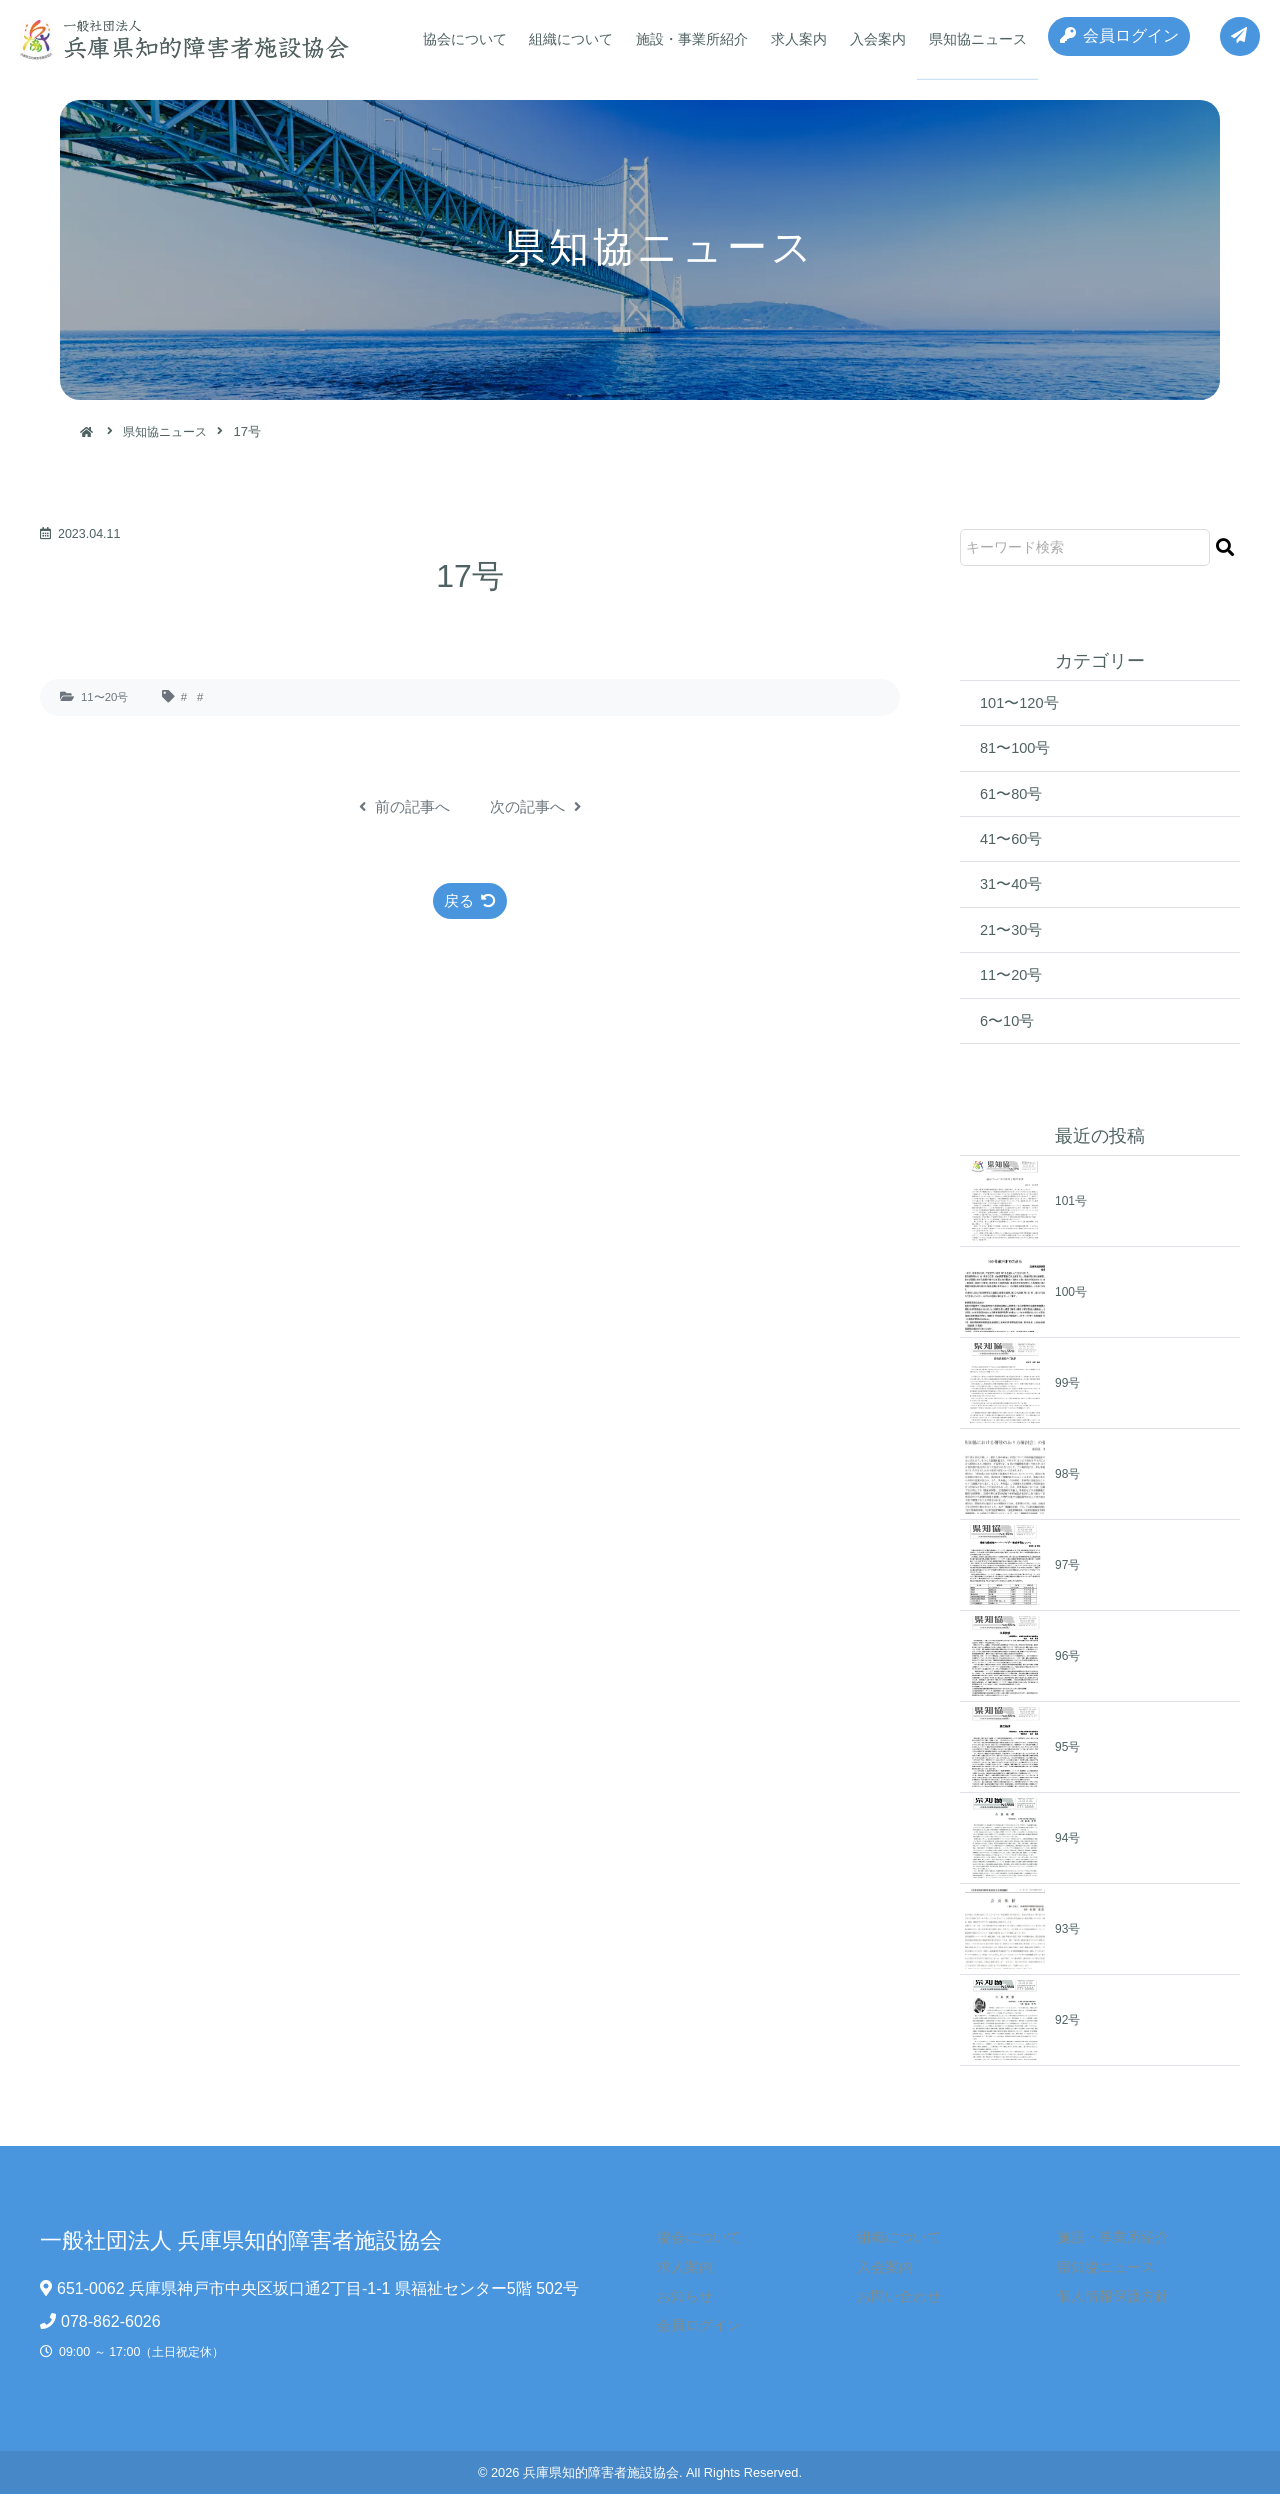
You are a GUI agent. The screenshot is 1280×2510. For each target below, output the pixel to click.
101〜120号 (1022, 703)
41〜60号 (1014, 845)
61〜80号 (1014, 798)
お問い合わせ (886, 2312)
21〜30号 (1014, 940)
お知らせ (673, 2312)
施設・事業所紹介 (685, 39)
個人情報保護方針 (1099, 2312)
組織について (567, 39)
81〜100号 (1018, 750)
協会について (463, 39)
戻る (470, 901)
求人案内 (789, 39)
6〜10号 (1009, 1035)
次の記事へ (538, 806)
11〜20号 (107, 697)
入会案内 (865, 39)
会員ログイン (1110, 39)
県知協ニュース (962, 39)
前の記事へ (401, 806)
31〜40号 (1014, 893)
